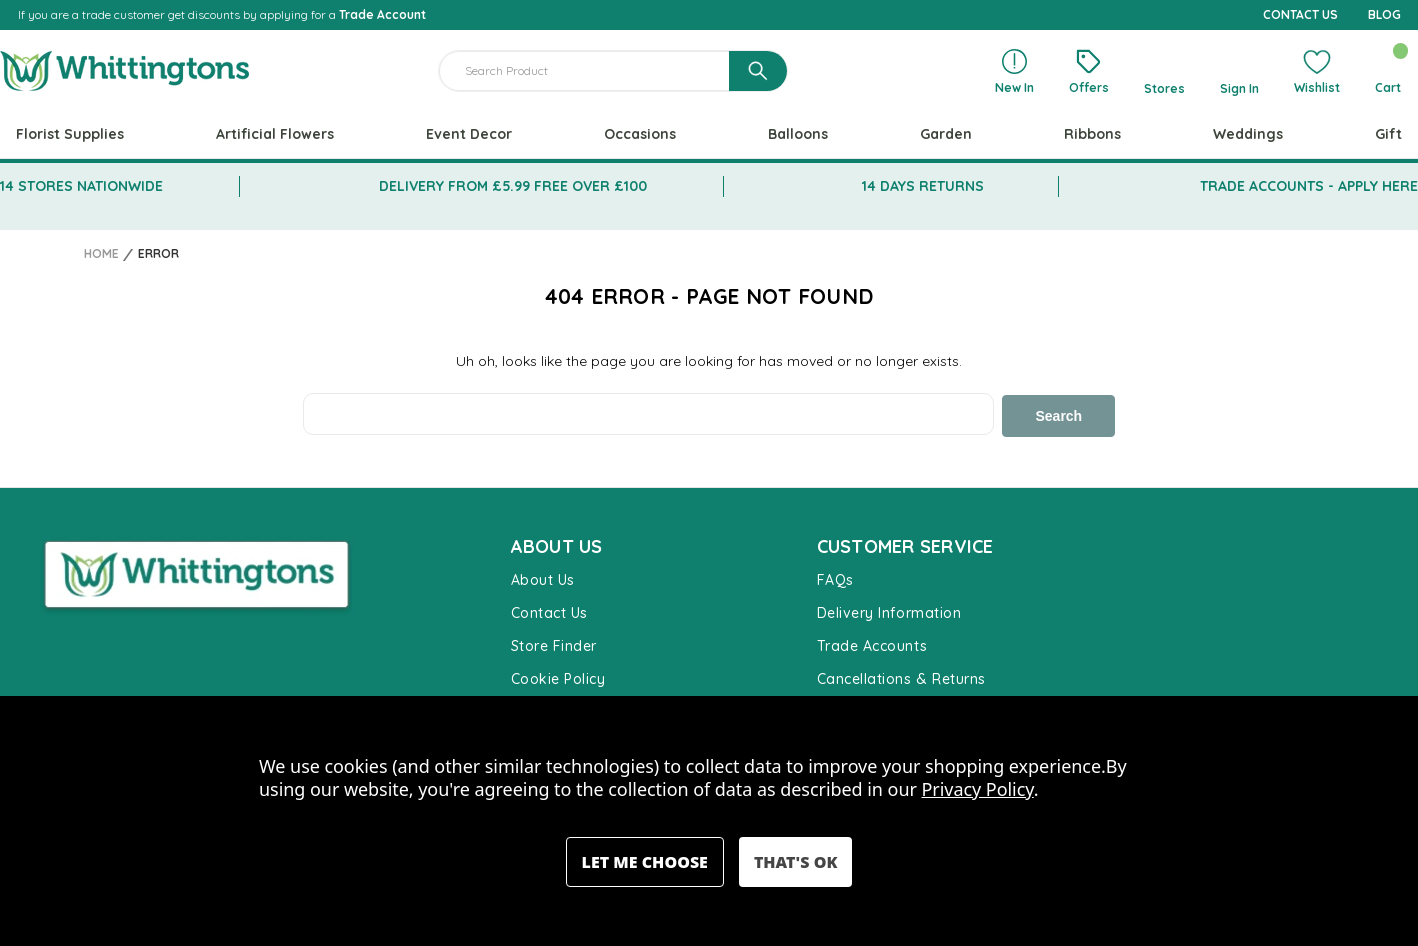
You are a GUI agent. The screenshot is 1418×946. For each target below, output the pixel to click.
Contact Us (549, 611)
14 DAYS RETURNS (923, 186)
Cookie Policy (558, 677)
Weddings (1248, 134)
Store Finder (554, 644)
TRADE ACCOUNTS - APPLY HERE (1309, 186)
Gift (1388, 134)
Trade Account (382, 14)
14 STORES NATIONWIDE (81, 186)
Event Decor (469, 134)
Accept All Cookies (795, 862)
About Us (543, 578)
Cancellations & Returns (901, 677)
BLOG (1384, 14)
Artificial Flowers (275, 134)
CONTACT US (1300, 14)
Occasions (640, 134)
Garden (946, 134)
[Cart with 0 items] (1387, 71)
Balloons (798, 134)
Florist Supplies (70, 134)
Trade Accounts (872, 644)
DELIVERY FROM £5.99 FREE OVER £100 (513, 186)
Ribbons (1092, 134)
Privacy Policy (978, 789)
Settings (645, 862)
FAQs (835, 578)
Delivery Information (889, 611)
